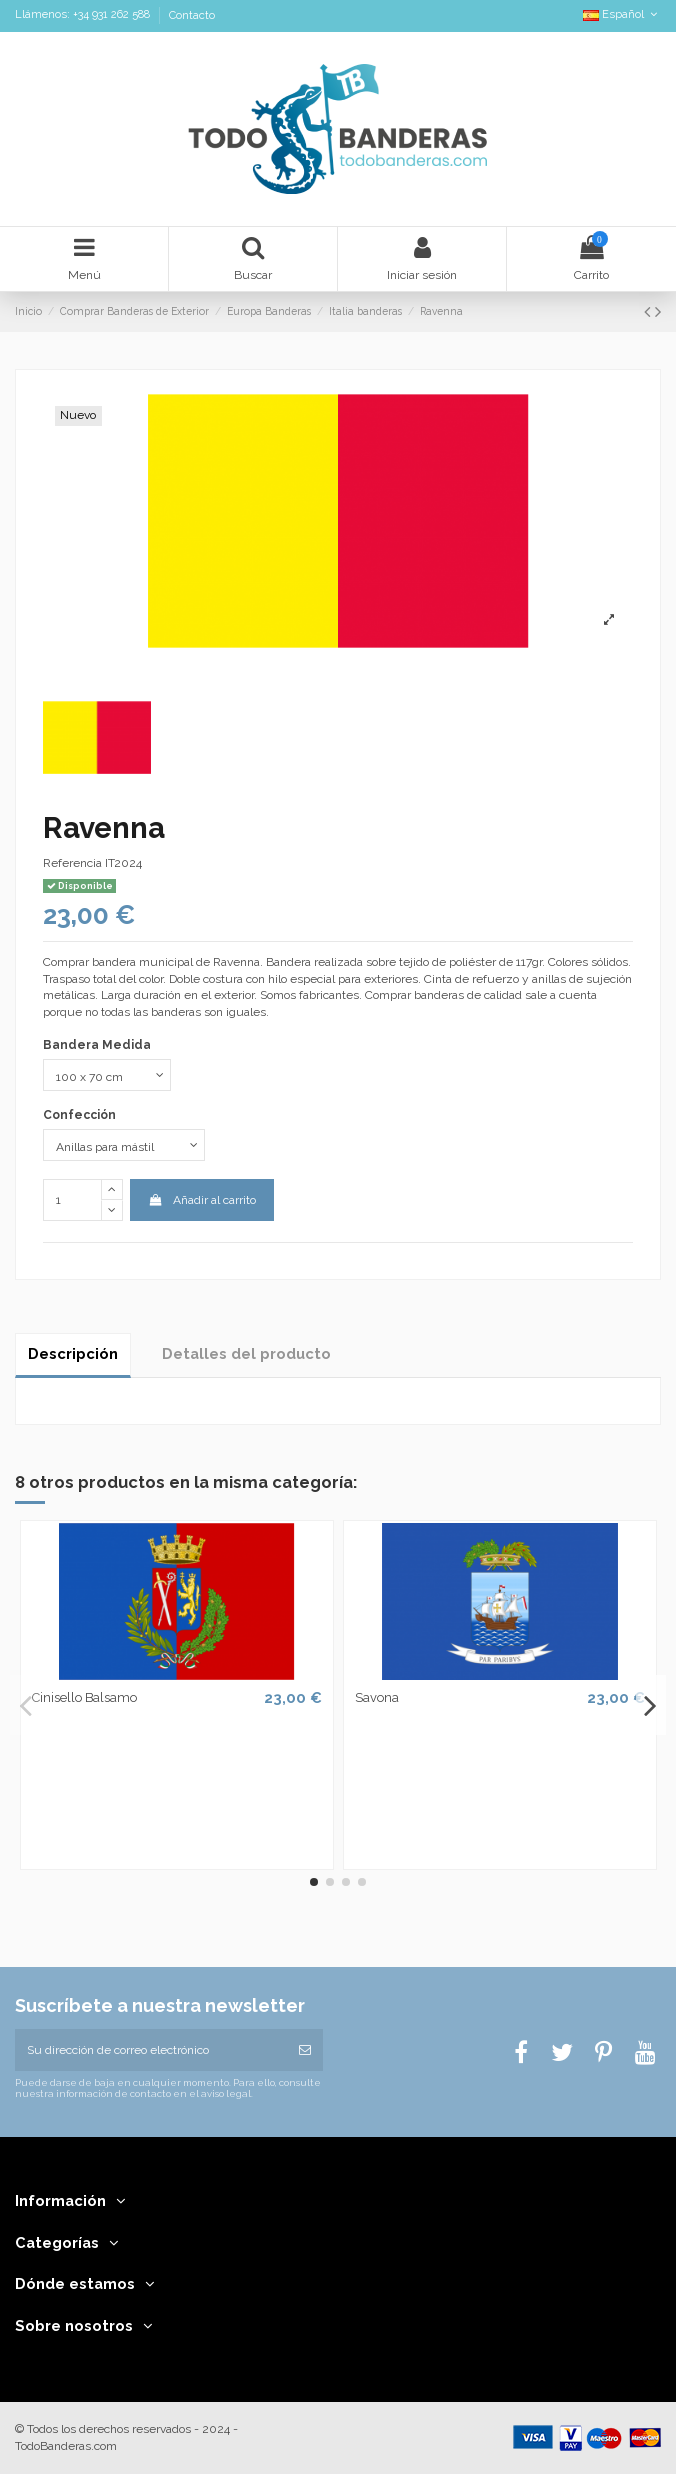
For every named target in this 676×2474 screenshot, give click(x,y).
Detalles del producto (246, 1353)
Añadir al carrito (201, 1200)
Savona (377, 1697)
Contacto (192, 15)
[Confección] (124, 1145)
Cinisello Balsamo (84, 1697)
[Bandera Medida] (107, 1075)
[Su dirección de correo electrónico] (151, 2050)
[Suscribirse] (305, 2050)
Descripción (73, 1353)
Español (622, 14)
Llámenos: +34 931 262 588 (84, 15)
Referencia (72, 863)
